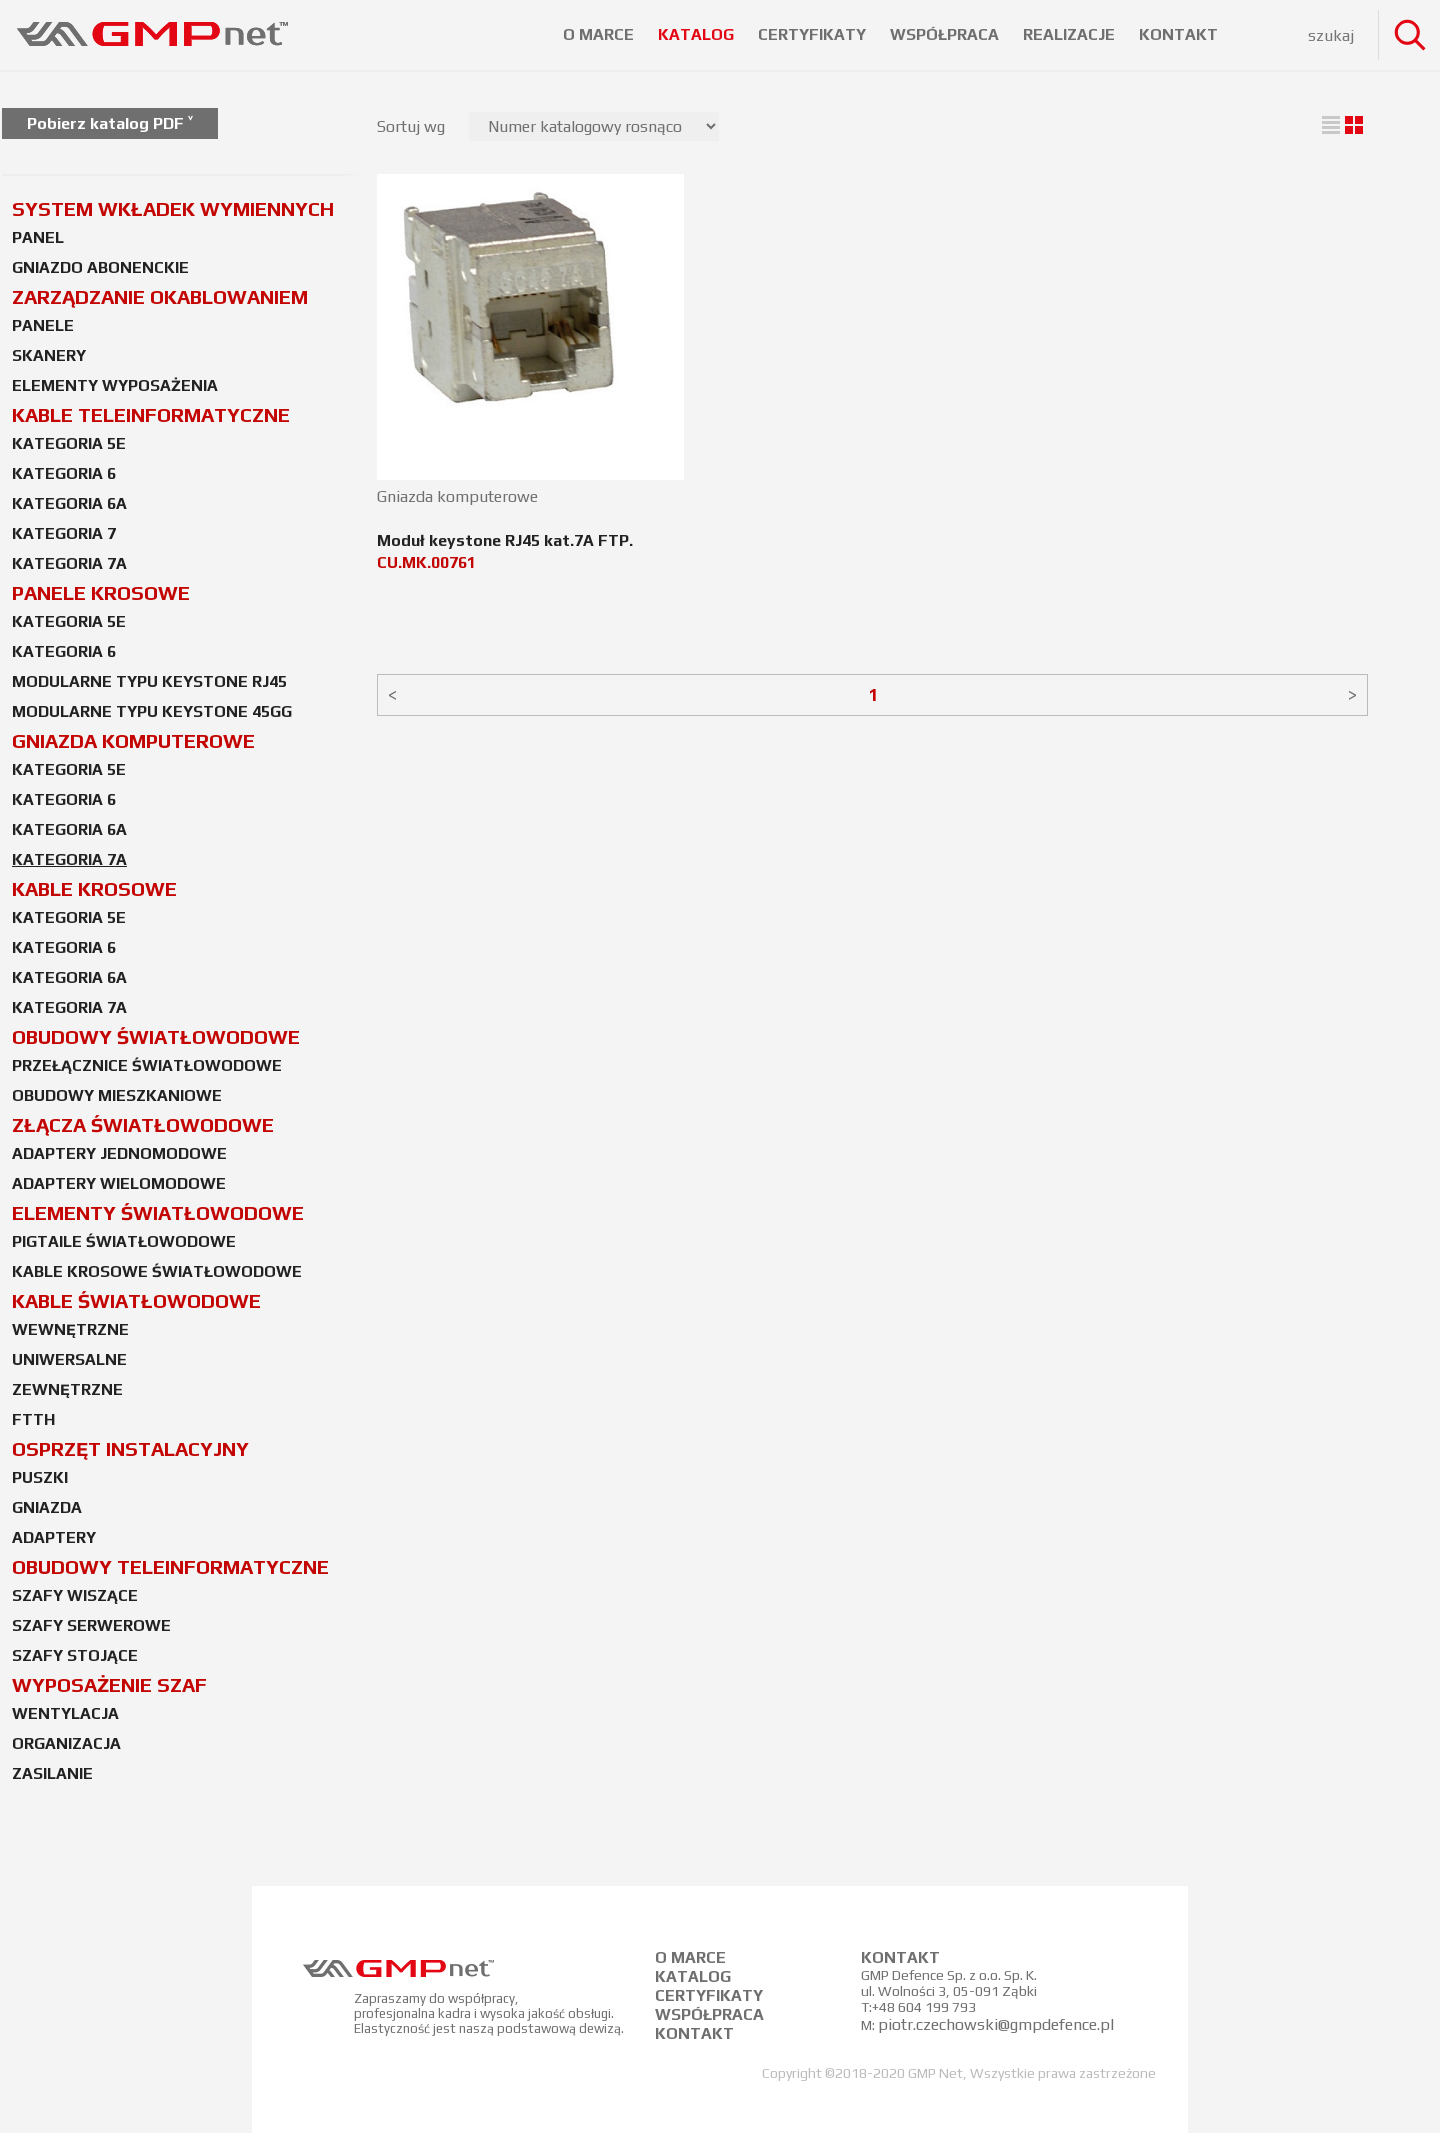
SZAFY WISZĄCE (75, 1595)
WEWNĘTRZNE (70, 1329)
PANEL (38, 237)
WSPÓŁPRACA (946, 34)
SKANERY (49, 355)
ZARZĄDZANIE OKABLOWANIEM (160, 296)
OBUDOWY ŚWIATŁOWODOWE (156, 1036)
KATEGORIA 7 (64, 533)
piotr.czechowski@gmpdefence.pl (996, 2024)
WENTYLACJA (65, 1713)
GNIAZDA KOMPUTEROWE (133, 740)
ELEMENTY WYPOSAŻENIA (115, 385)
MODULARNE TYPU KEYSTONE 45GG (152, 711)
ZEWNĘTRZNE (67, 1389)
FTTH (33, 1419)
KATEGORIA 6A (69, 503)
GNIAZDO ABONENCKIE (100, 267)
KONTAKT (1178, 34)
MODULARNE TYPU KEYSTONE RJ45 (149, 681)
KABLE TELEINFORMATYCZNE (151, 414)
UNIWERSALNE (69, 1359)
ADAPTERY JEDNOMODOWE (119, 1153)
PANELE (43, 325)
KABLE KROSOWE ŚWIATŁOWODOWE (157, 1271)
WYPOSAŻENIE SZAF (109, 1684)
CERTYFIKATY (814, 34)
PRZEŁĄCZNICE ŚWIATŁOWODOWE (147, 1065)
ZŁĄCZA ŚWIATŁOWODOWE (143, 1124)
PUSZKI (40, 1477)
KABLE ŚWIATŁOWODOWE (136, 1300)
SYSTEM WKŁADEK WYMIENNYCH (173, 208)
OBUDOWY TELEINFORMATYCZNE (170, 1566)
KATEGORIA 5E (69, 443)
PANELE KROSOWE (101, 592)
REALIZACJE (1071, 34)
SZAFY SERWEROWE (91, 1625)
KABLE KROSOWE (94, 888)
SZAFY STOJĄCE (75, 1655)
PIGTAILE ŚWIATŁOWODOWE (124, 1241)
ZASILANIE (52, 1773)
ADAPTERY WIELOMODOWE (119, 1183)
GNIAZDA (47, 1507)
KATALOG (698, 34)
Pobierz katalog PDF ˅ (110, 123)
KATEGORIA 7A (69, 563)
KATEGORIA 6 (64, 473)
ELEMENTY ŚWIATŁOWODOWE (158, 1212)
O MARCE (600, 34)
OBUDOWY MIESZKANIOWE (117, 1095)
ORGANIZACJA (66, 1743)
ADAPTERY (54, 1537)
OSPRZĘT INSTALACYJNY (130, 1448)
